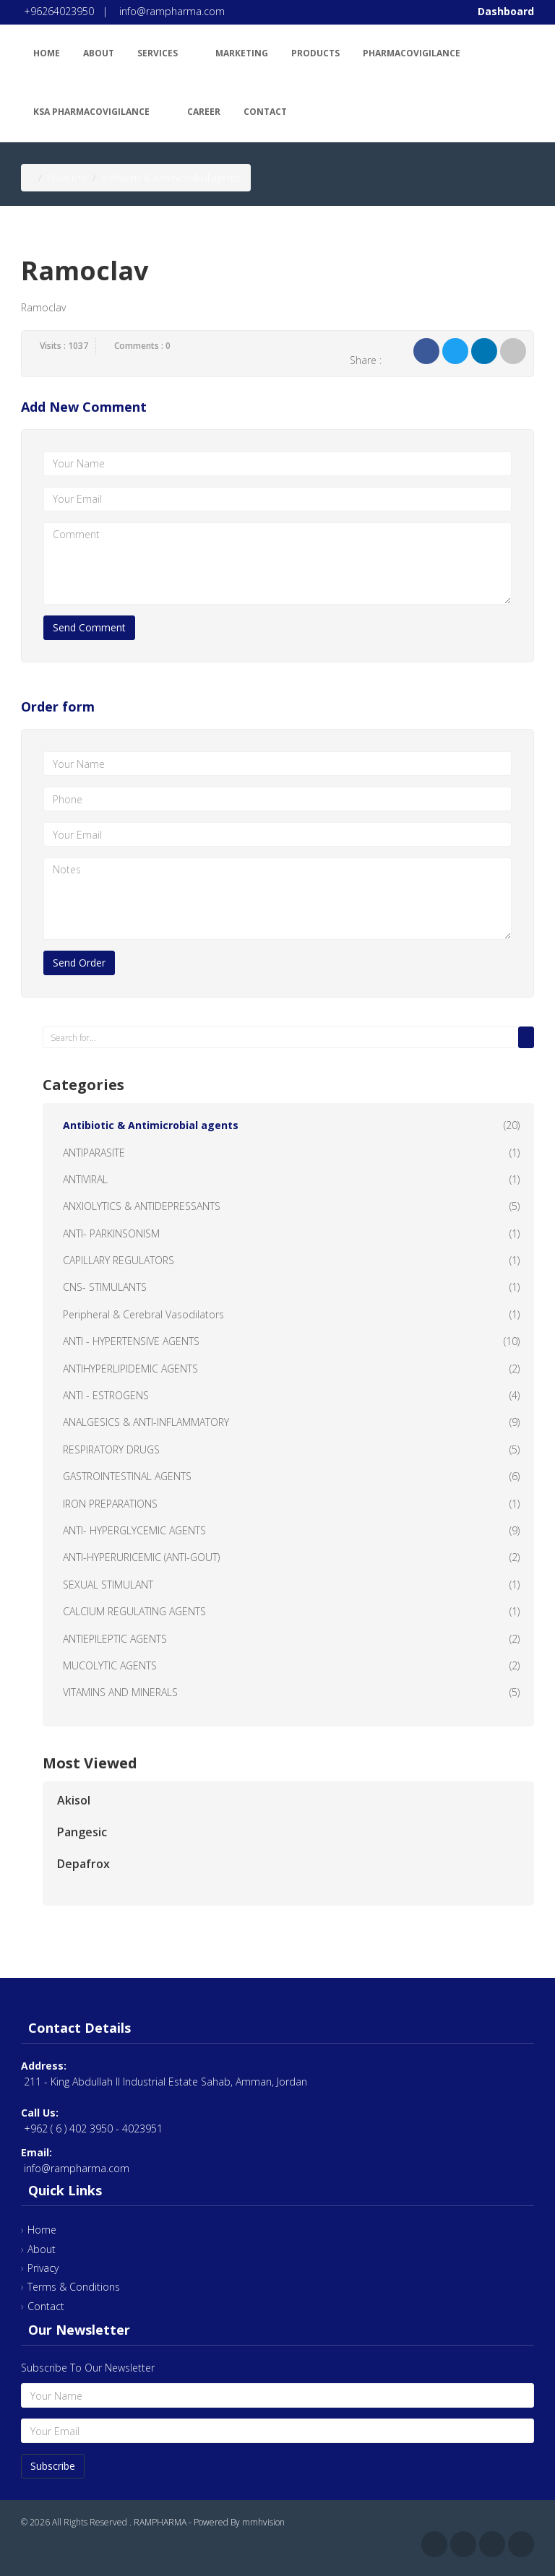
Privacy (43, 2268)
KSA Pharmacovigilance (98, 109)
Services (164, 51)
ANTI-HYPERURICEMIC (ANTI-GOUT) (141, 1557)
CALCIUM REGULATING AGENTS (134, 1611)
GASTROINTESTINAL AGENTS (127, 1476)
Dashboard (506, 11)
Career (203, 111)
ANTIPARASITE (94, 1152)
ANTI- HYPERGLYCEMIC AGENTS (134, 1530)
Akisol (73, 1800)
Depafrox (83, 1864)
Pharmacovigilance (419, 51)
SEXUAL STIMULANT (108, 1584)
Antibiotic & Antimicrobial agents (150, 1125)
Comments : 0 (142, 346)
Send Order (79, 962)
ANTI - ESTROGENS (106, 1395)
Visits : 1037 (64, 346)
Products (315, 53)
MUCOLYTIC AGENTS (110, 1665)
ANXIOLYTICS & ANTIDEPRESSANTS (141, 1206)
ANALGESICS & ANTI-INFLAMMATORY (146, 1422)
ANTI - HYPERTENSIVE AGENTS (131, 1341)
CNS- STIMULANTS (105, 1287)
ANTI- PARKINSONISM (111, 1233)
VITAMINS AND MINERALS (120, 1692)
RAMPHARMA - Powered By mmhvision (209, 2522)
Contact (265, 111)
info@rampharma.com (172, 11)
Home (46, 53)
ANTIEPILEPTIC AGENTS (115, 1639)
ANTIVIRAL (85, 1179)
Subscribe (52, 2466)
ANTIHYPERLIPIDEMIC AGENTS (130, 1368)
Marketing (241, 53)
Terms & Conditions (73, 2287)
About (98, 53)
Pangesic (82, 1832)
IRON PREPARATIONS (110, 1503)
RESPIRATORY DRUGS (111, 1449)
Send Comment (89, 627)
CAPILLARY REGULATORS (118, 1260)
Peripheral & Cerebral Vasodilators (143, 1314)
